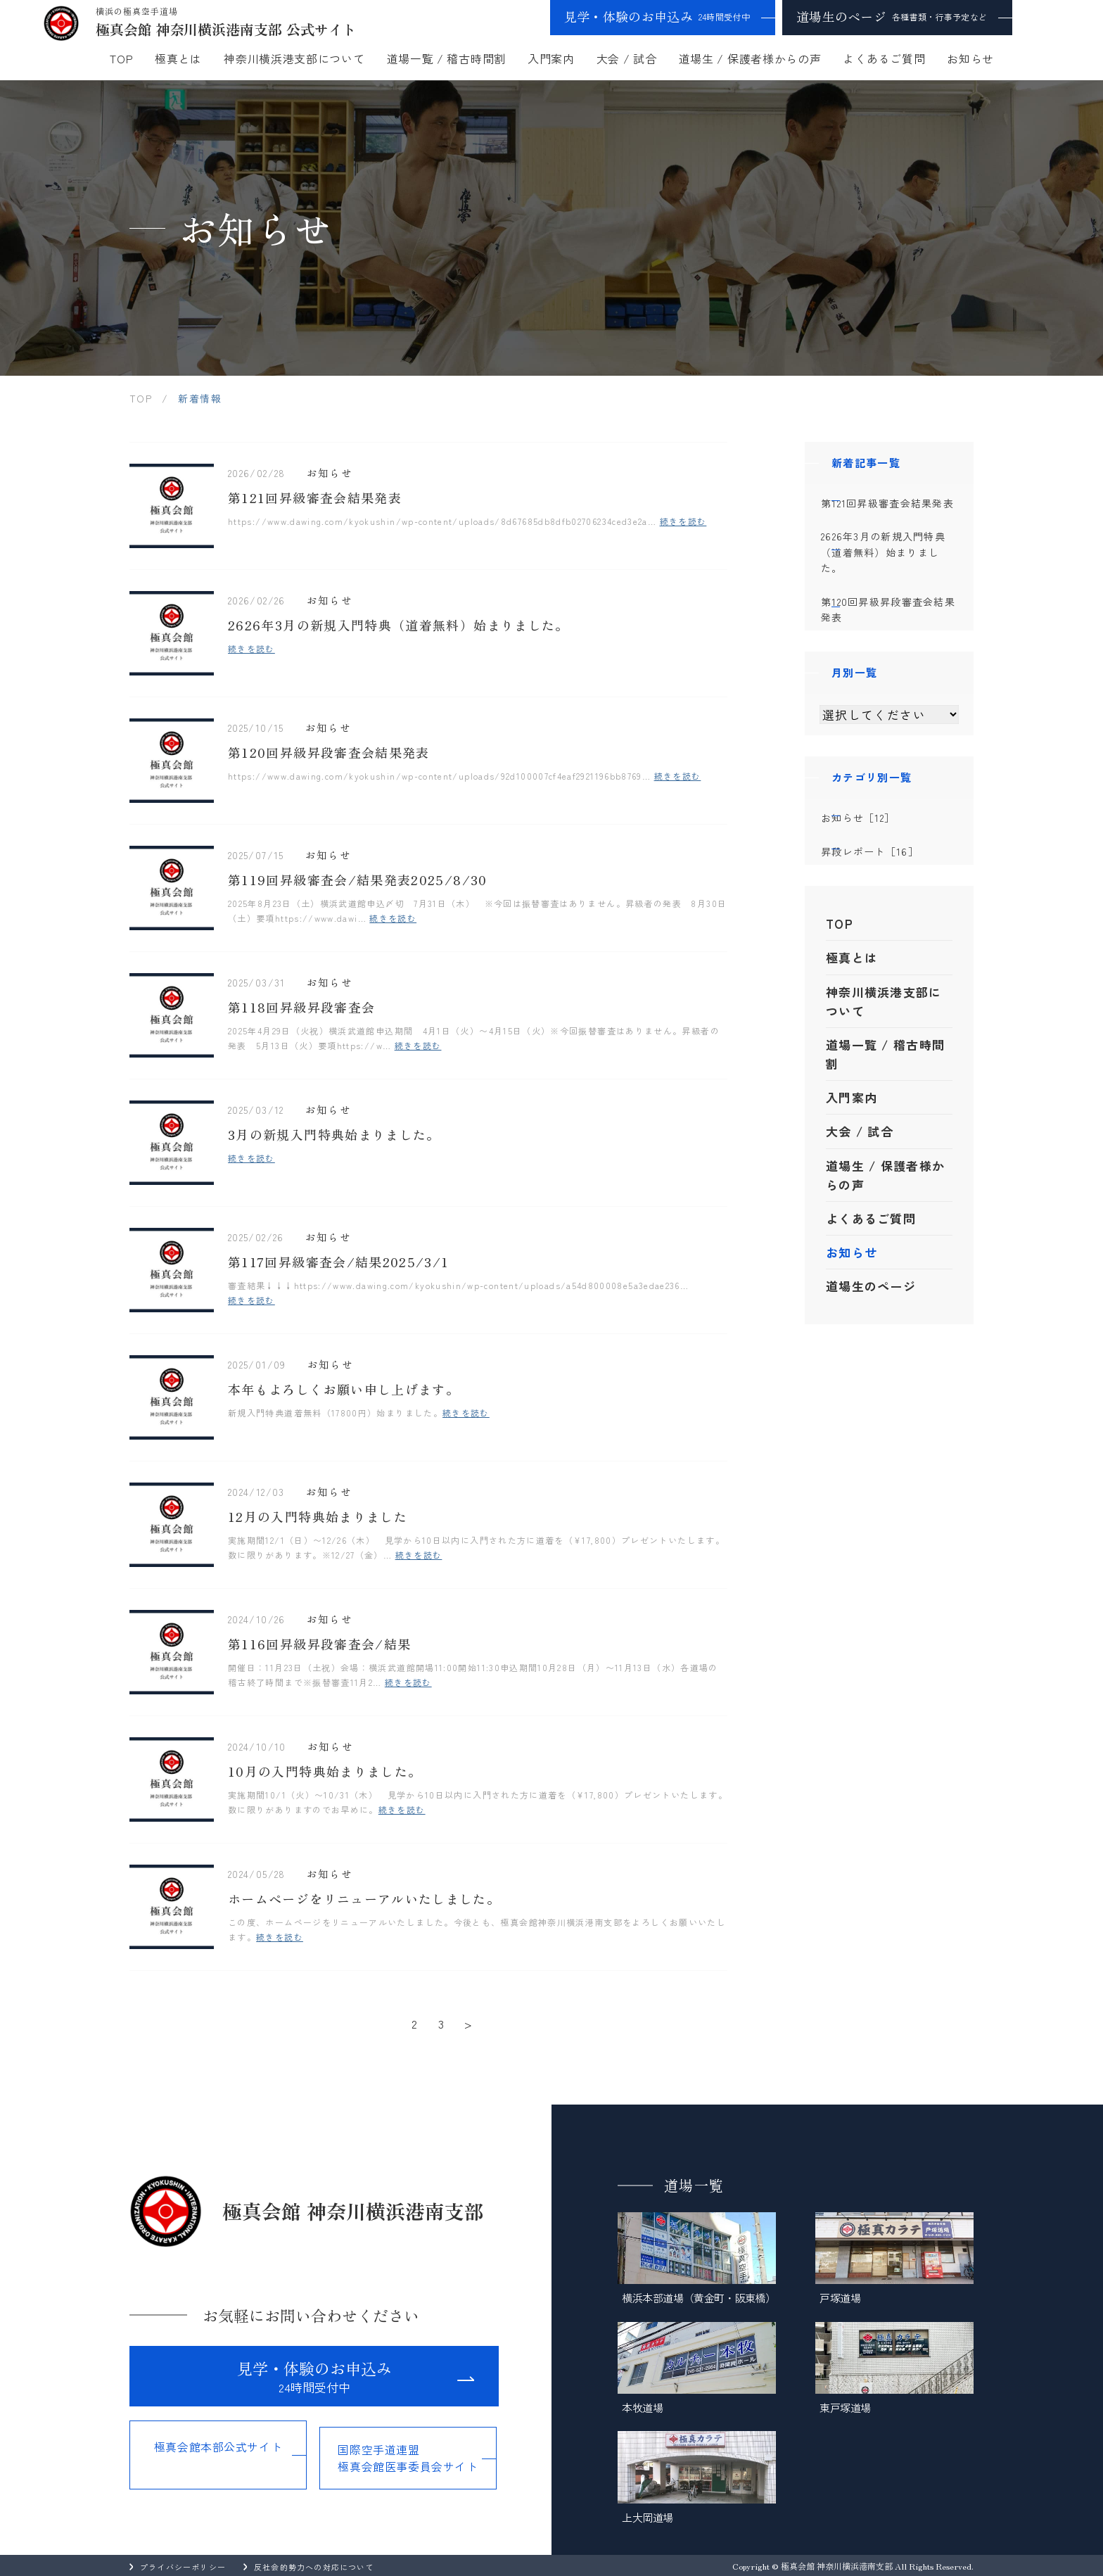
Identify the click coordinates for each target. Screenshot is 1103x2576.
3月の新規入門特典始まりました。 (334, 1136)
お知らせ (970, 58)
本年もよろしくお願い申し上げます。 (343, 1390)
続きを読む (683, 522)
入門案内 (551, 58)
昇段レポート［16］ (898, 889)
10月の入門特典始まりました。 (324, 1772)
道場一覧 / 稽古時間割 (446, 58)
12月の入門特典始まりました (317, 1518)
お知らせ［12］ (886, 851)
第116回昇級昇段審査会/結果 (319, 1645)
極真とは (178, 58)
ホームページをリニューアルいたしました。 (364, 1900)
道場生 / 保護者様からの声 (750, 58)
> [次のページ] (468, 2023)
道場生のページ (891, 16)
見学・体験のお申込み (657, 16)
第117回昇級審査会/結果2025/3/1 (339, 1263)
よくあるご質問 (884, 58)
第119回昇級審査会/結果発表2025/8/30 (357, 881)
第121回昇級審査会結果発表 (315, 499)
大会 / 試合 (627, 58)
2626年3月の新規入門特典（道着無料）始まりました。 (398, 626)
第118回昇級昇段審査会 (301, 1008)
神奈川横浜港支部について (294, 58)
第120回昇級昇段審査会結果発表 (329, 753)
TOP (121, 58)
